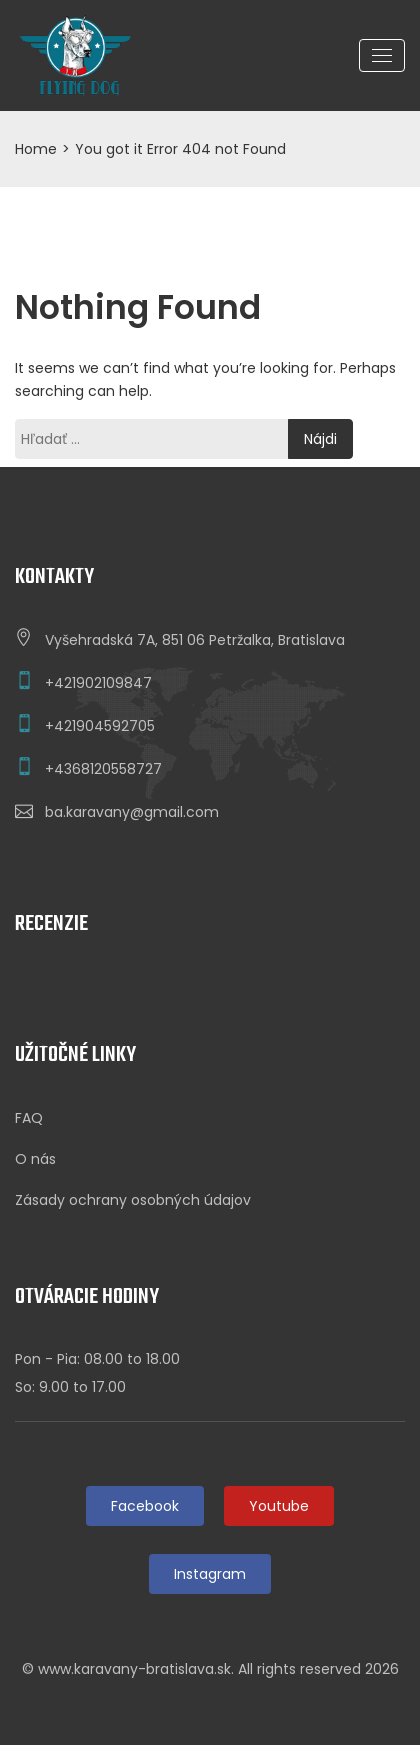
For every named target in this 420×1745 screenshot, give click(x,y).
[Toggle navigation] (382, 55)
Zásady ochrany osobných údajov (133, 1200)
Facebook (145, 1506)
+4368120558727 (103, 769)
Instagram (210, 1574)
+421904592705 (100, 726)
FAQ (29, 1118)
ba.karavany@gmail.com (132, 812)
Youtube (279, 1506)
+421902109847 (98, 683)
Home (36, 149)
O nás (35, 1159)
